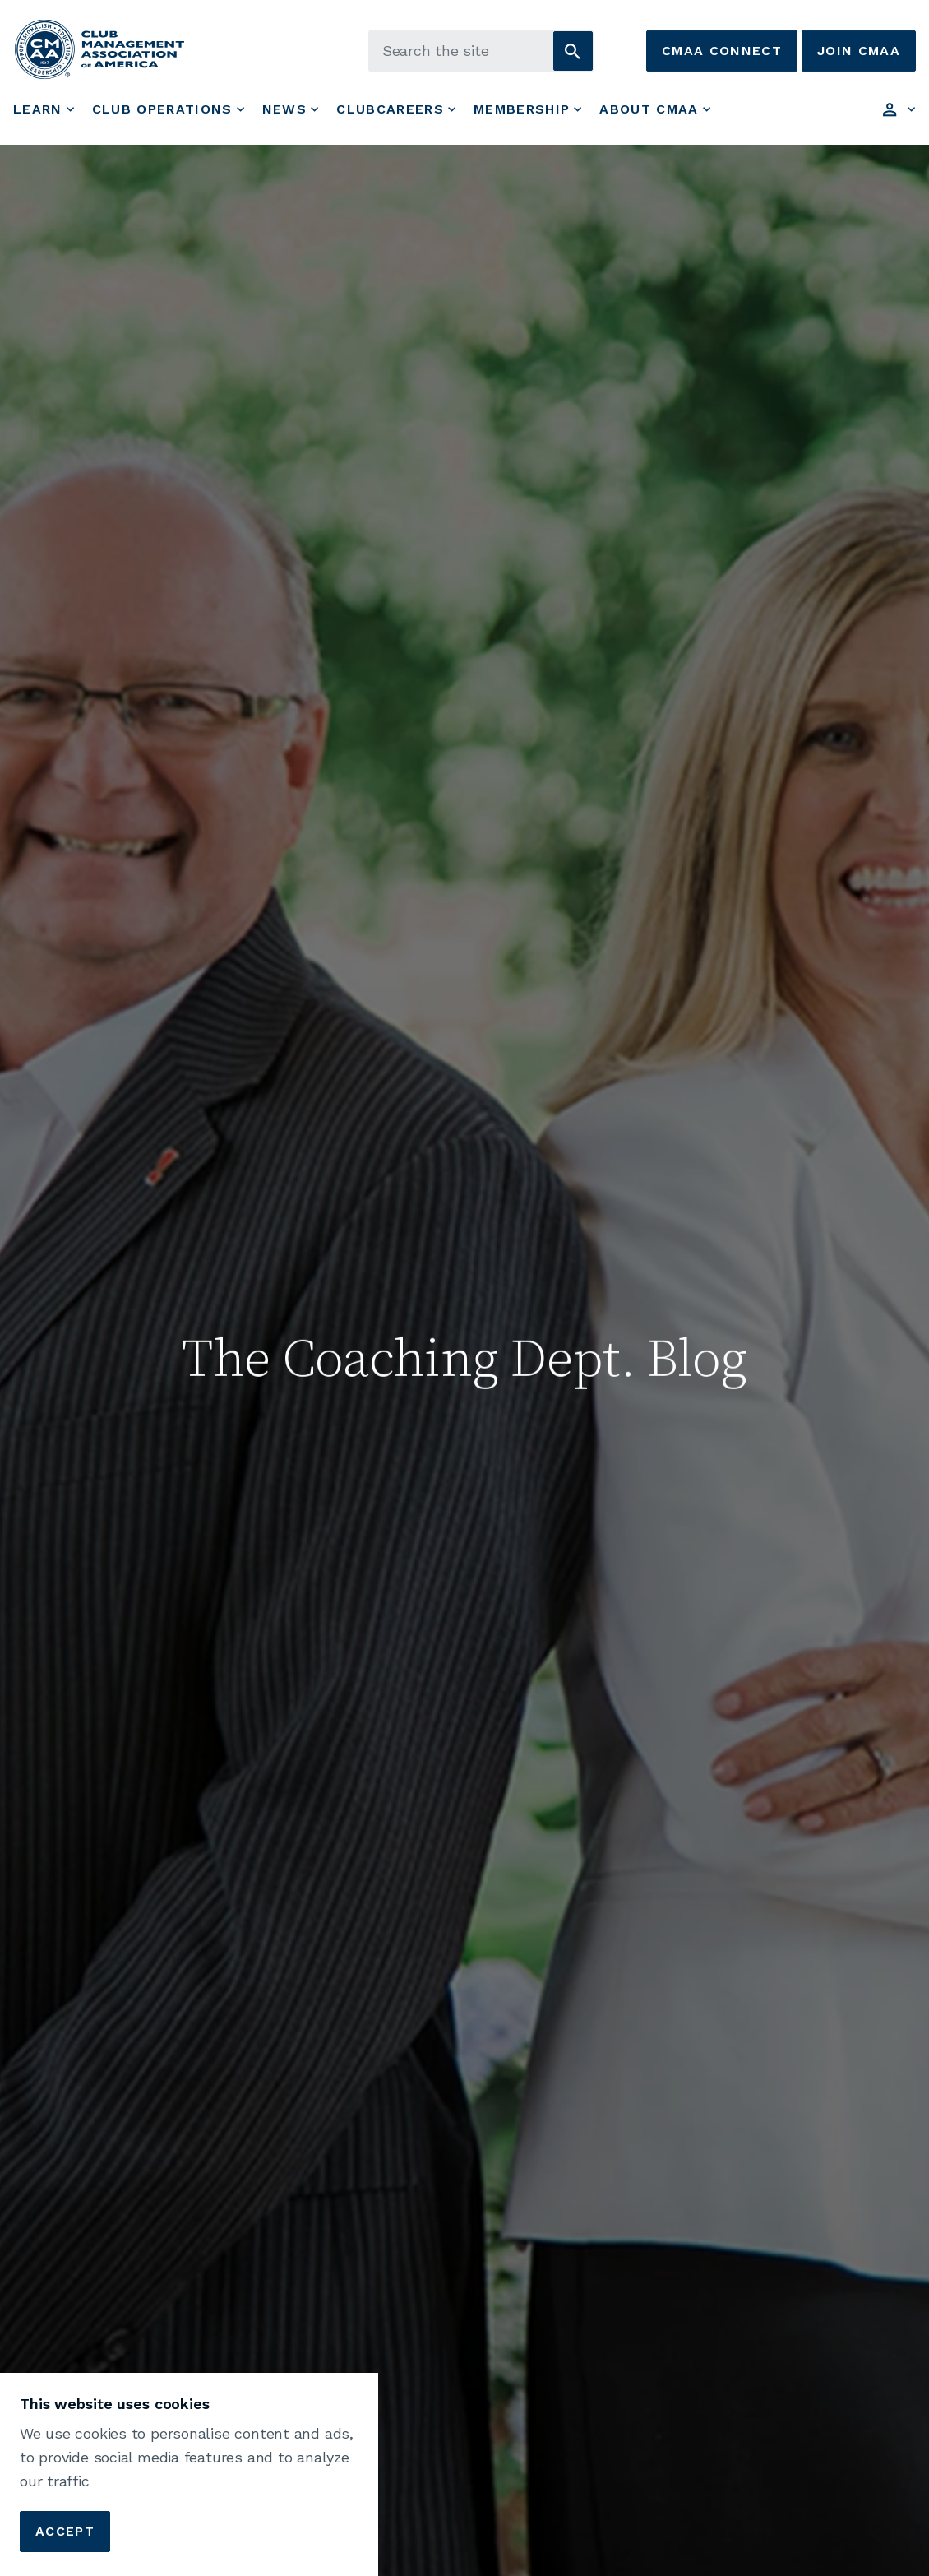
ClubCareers (390, 109)
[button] (573, 51)
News (284, 109)
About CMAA (648, 109)
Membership (522, 109)
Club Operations (162, 109)
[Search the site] (481, 51)
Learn (37, 109)
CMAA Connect (722, 51)
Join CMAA (858, 51)
